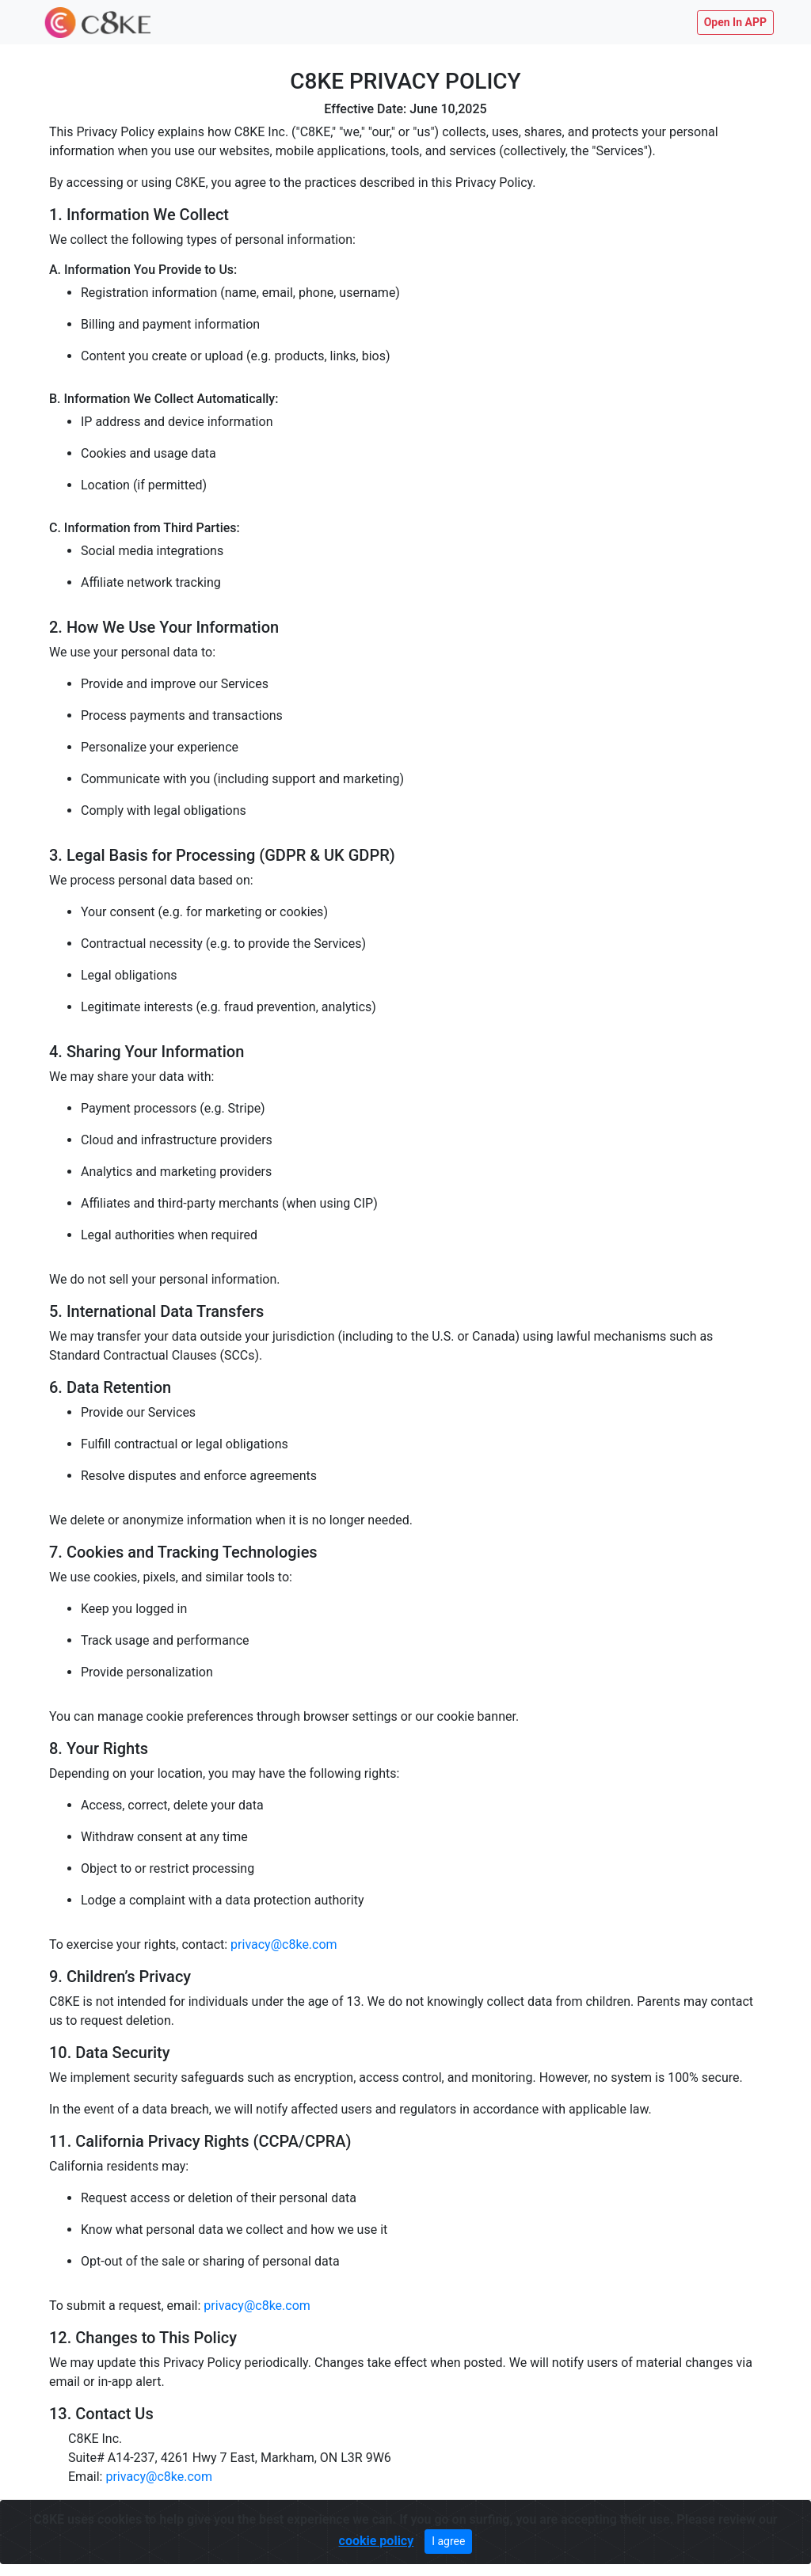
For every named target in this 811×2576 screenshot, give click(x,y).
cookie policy (376, 2539)
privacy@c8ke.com (283, 1944)
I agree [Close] (448, 2540)
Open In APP (735, 22)
